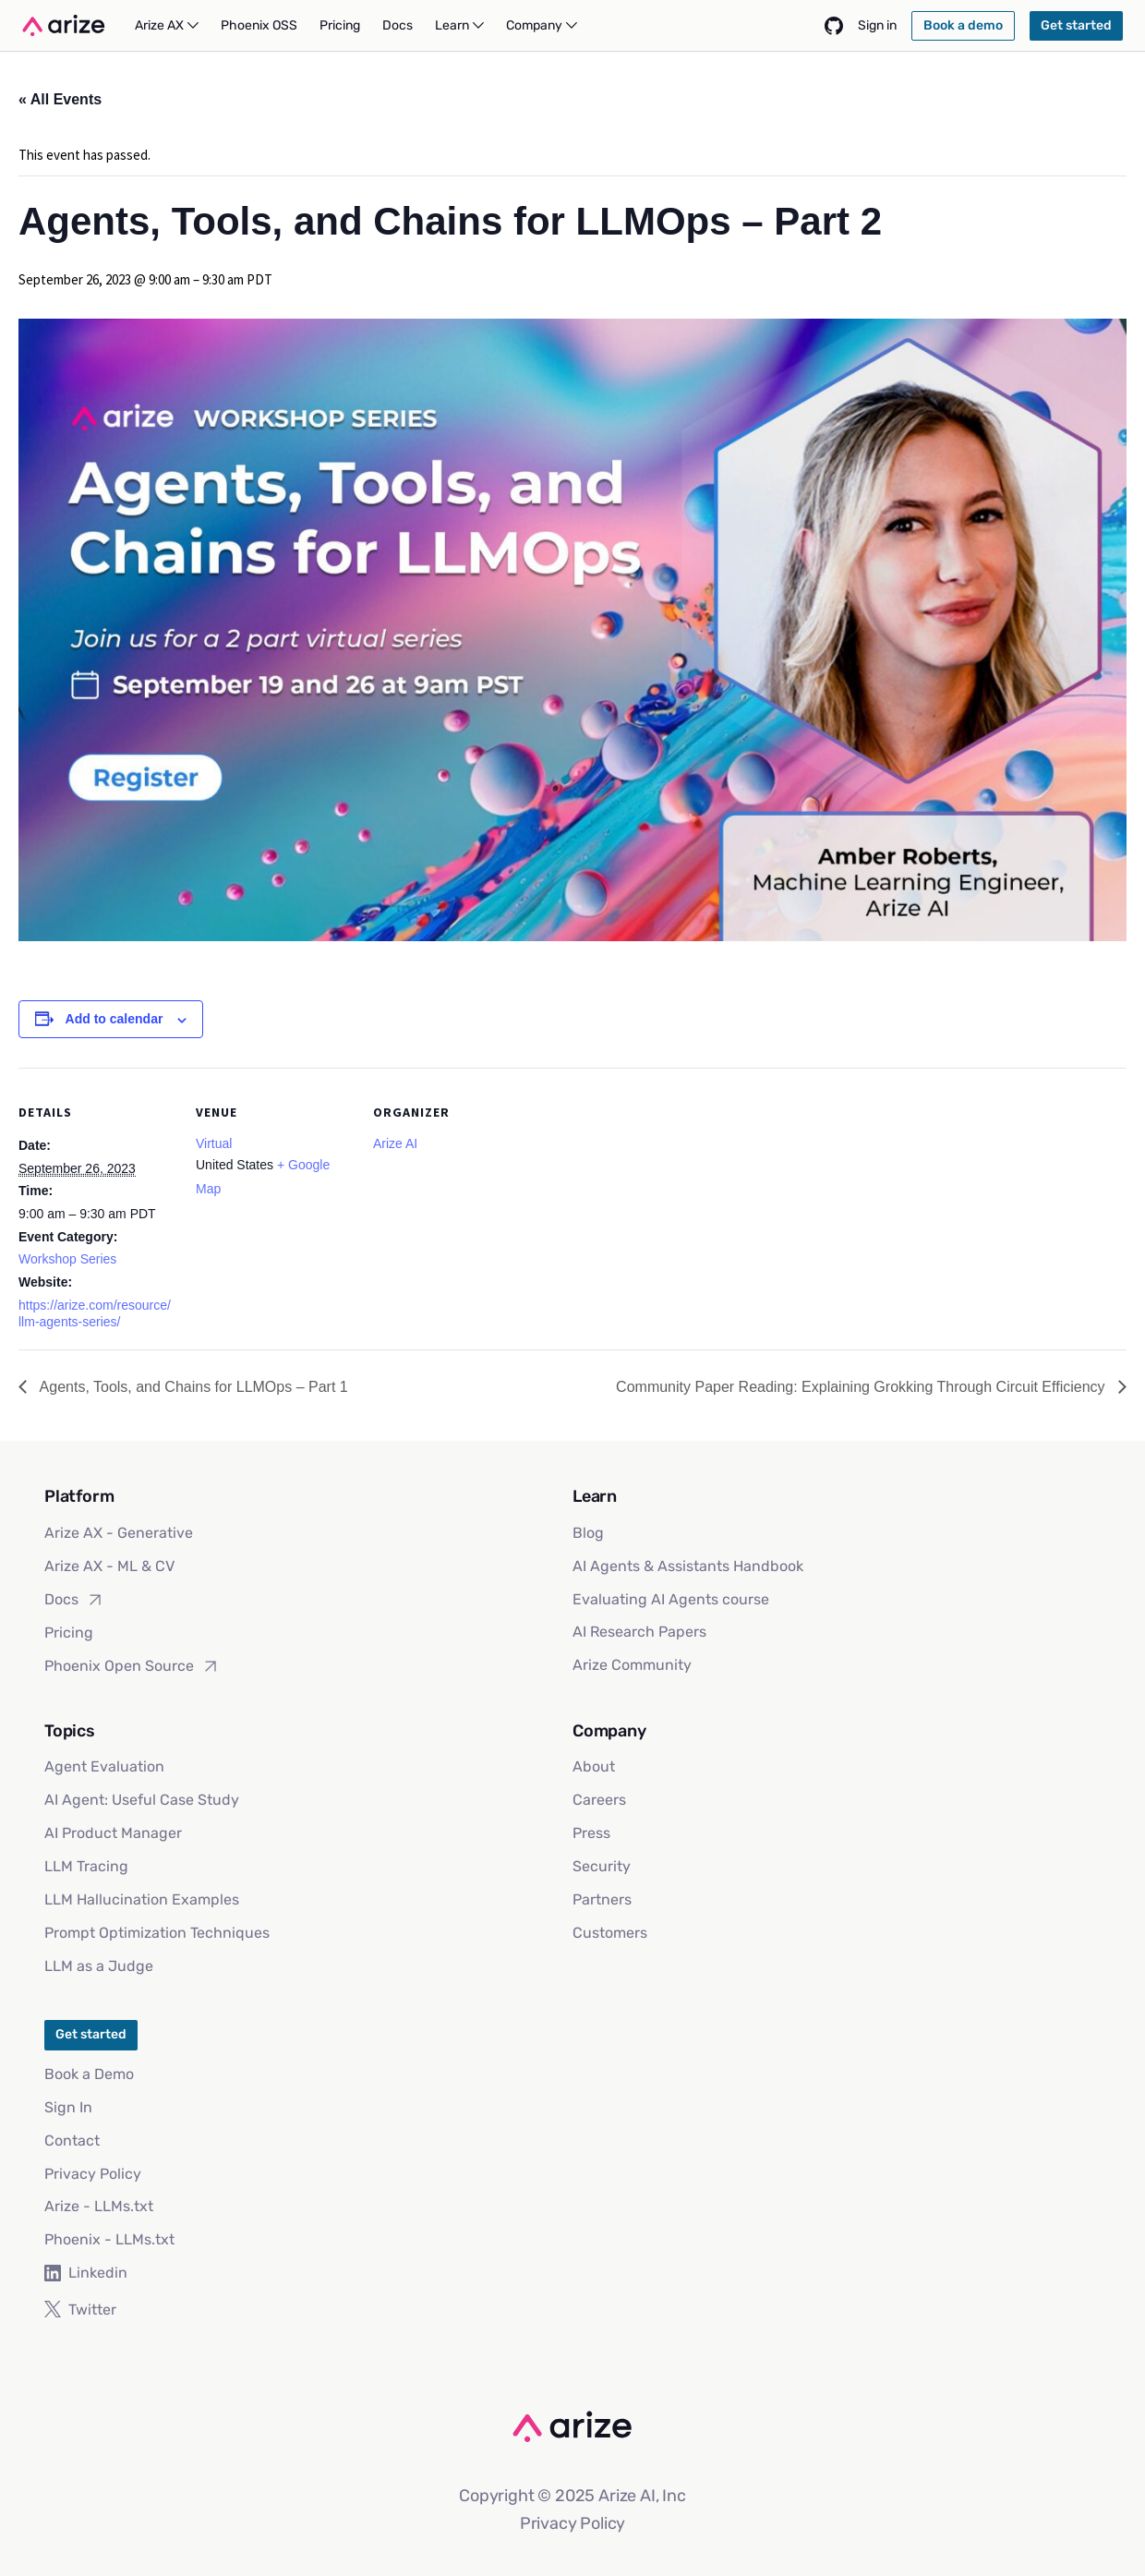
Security (601, 1866)
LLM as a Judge (98, 1966)
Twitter (80, 2309)
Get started (91, 2034)
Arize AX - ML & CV (109, 1566)
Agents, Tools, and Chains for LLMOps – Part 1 (192, 1387)
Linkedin (85, 2272)
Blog (588, 1533)
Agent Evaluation (104, 1766)
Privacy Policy (92, 2174)
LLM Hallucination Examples (141, 1899)
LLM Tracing (86, 1866)
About (593, 1766)
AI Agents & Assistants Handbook (687, 1566)
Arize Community (632, 1665)
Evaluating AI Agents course (670, 1599)
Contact (72, 2140)
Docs (74, 1599)
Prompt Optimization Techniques (157, 1932)
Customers (609, 1932)
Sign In (68, 2107)
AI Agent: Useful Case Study (141, 1799)
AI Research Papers (639, 1631)
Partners (602, 1899)
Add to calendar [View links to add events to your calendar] (114, 1018)
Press (591, 1833)
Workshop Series (67, 1259)
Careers (599, 1799)
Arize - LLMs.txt (98, 2206)
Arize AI (395, 1143)
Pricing (68, 1632)
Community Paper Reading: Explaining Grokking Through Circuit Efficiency (862, 1387)
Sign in (877, 25)
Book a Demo (89, 2074)
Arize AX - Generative (118, 1533)
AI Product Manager (113, 1833)
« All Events (60, 99)
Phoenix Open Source (132, 1666)
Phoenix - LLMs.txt (109, 2239)
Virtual (214, 1143)
